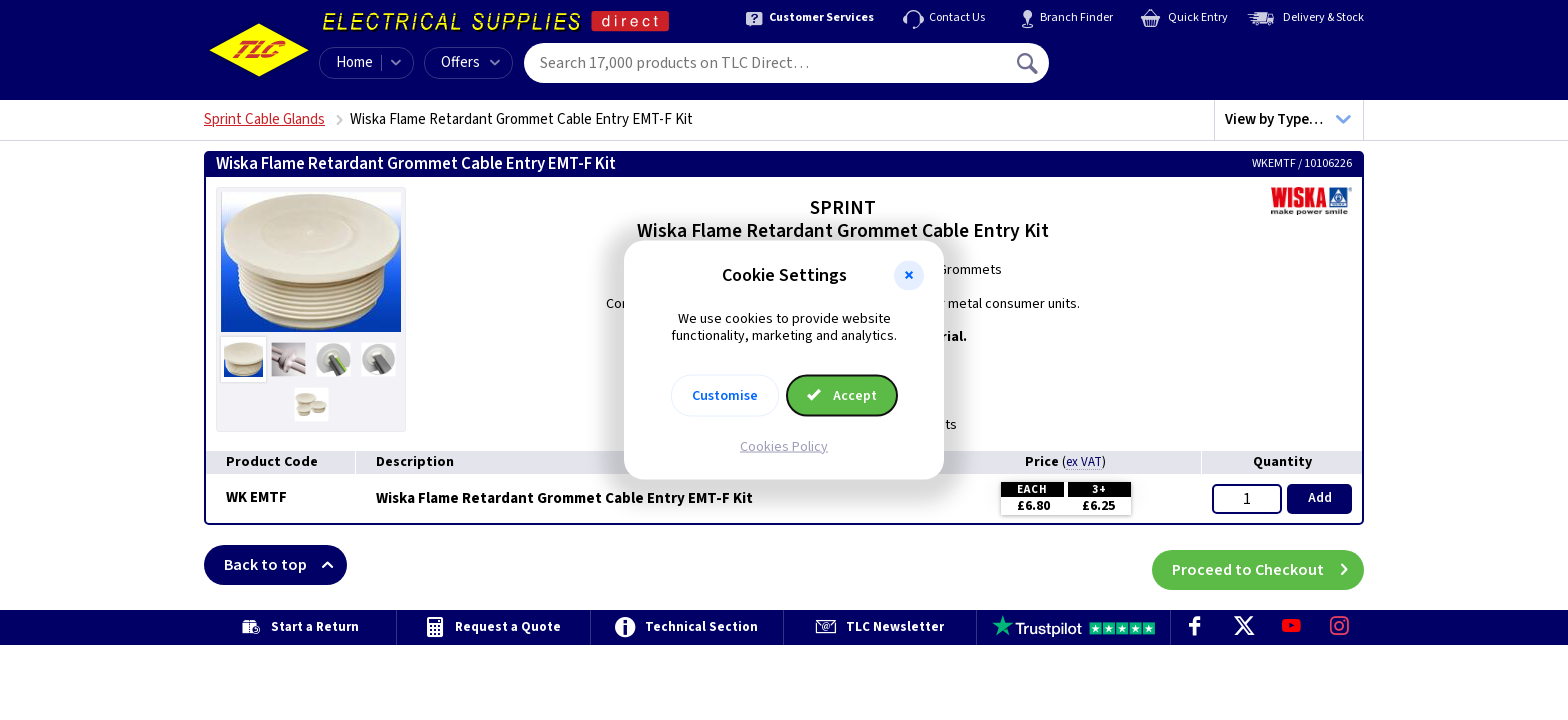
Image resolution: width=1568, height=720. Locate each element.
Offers (470, 62)
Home (354, 62)
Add (1320, 498)
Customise (725, 395)
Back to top (285, 565)
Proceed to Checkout (1268, 565)
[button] (909, 276)
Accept (842, 395)
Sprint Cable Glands (264, 119)
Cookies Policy (784, 446)
